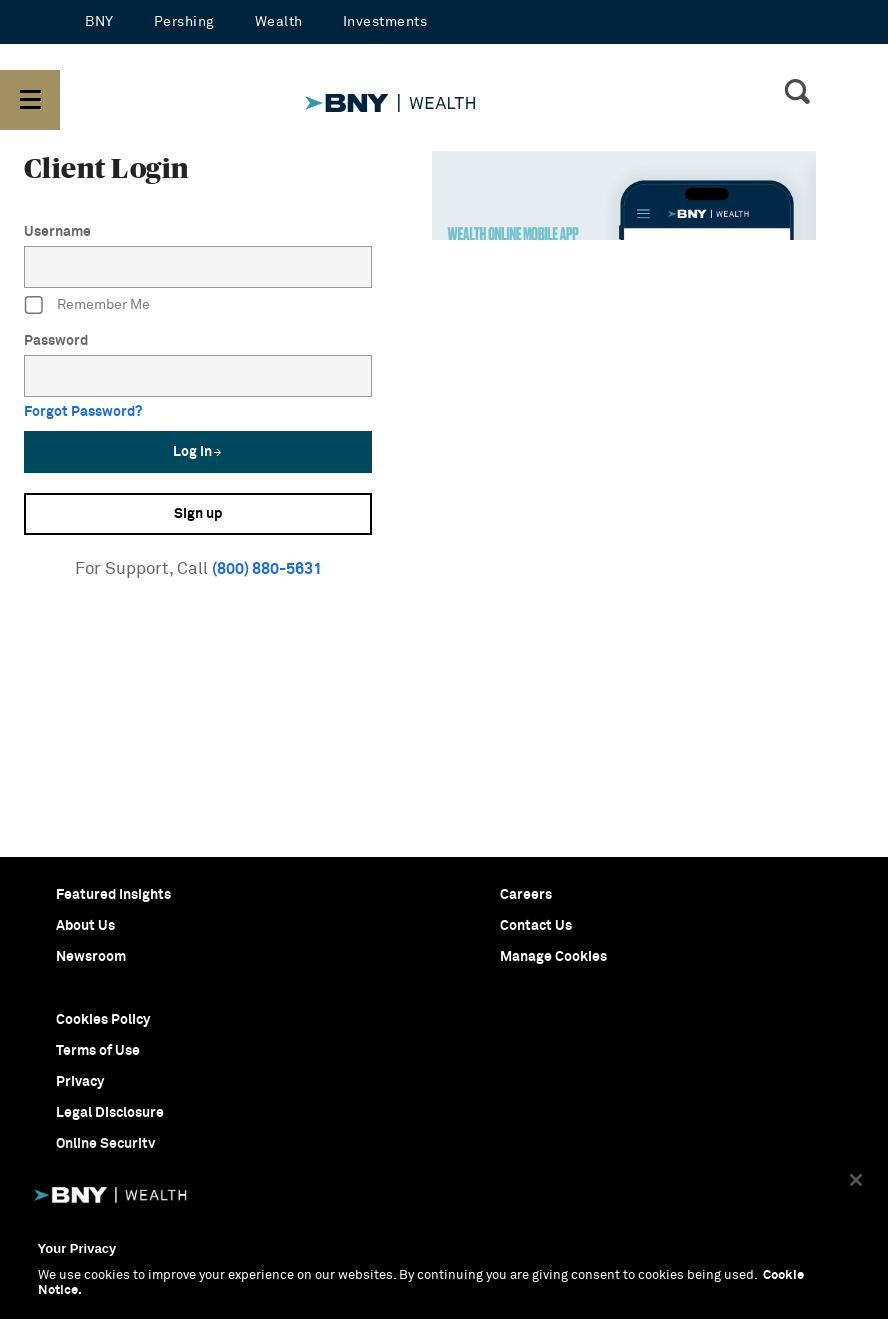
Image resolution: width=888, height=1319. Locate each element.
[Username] (198, 267)
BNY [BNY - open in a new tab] (99, 22)
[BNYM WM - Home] (475, 87)
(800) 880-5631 (267, 569)
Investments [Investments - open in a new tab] (385, 22)
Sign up (198, 514)
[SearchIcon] (797, 94)
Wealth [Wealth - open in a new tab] (279, 22)
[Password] (198, 376)
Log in (198, 452)
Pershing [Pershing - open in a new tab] (184, 22)
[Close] (856, 1180)
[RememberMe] (34, 306)
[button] (30, 100)
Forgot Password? (83, 412)
